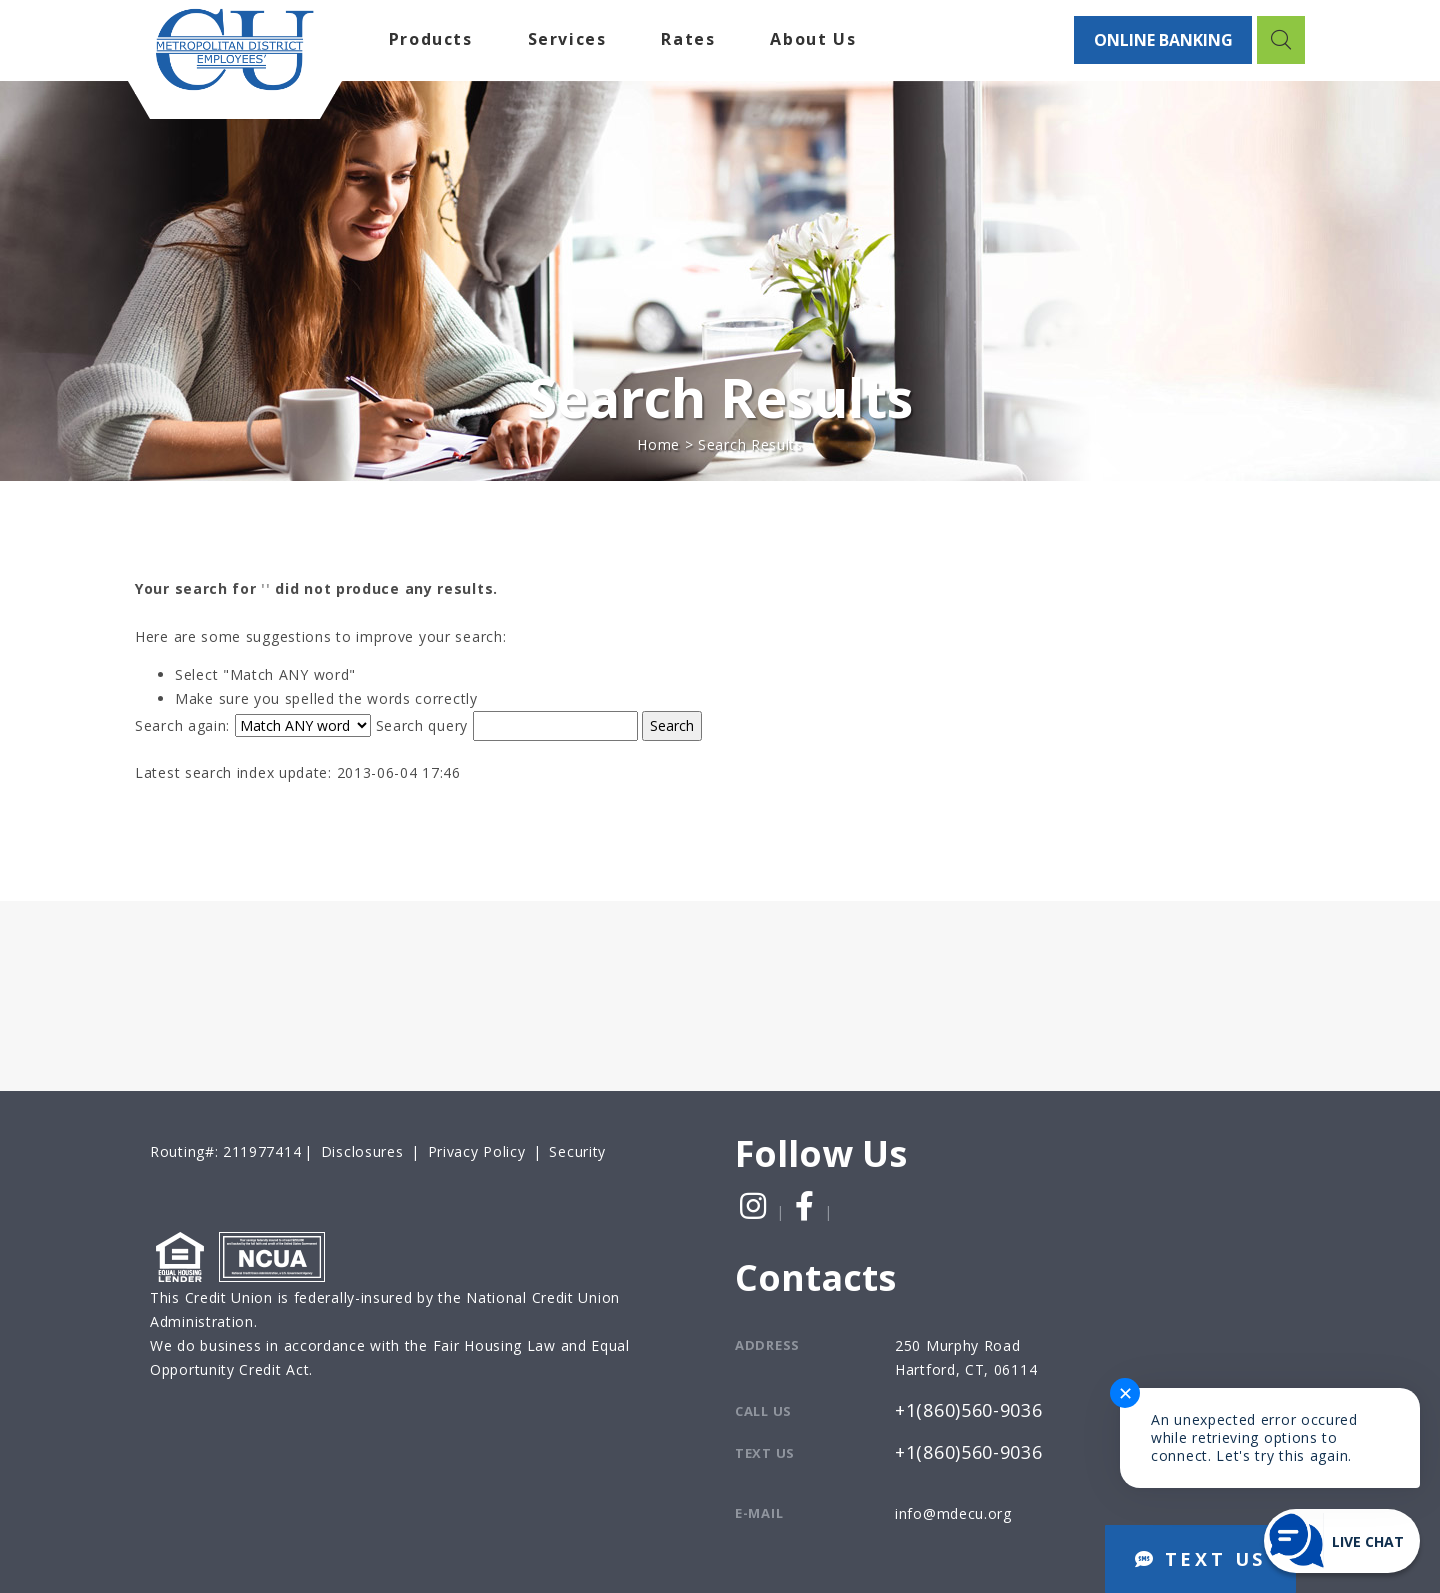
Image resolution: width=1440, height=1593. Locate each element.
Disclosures (362, 1151)
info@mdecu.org (953, 1513)
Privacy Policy (477, 1151)
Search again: (182, 725)
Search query (422, 725)
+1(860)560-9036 (969, 1411)
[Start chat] (1342, 1541)
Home (658, 444)
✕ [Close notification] (1125, 1393)
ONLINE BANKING (1162, 40)
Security (577, 1151)
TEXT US (1200, 1559)
